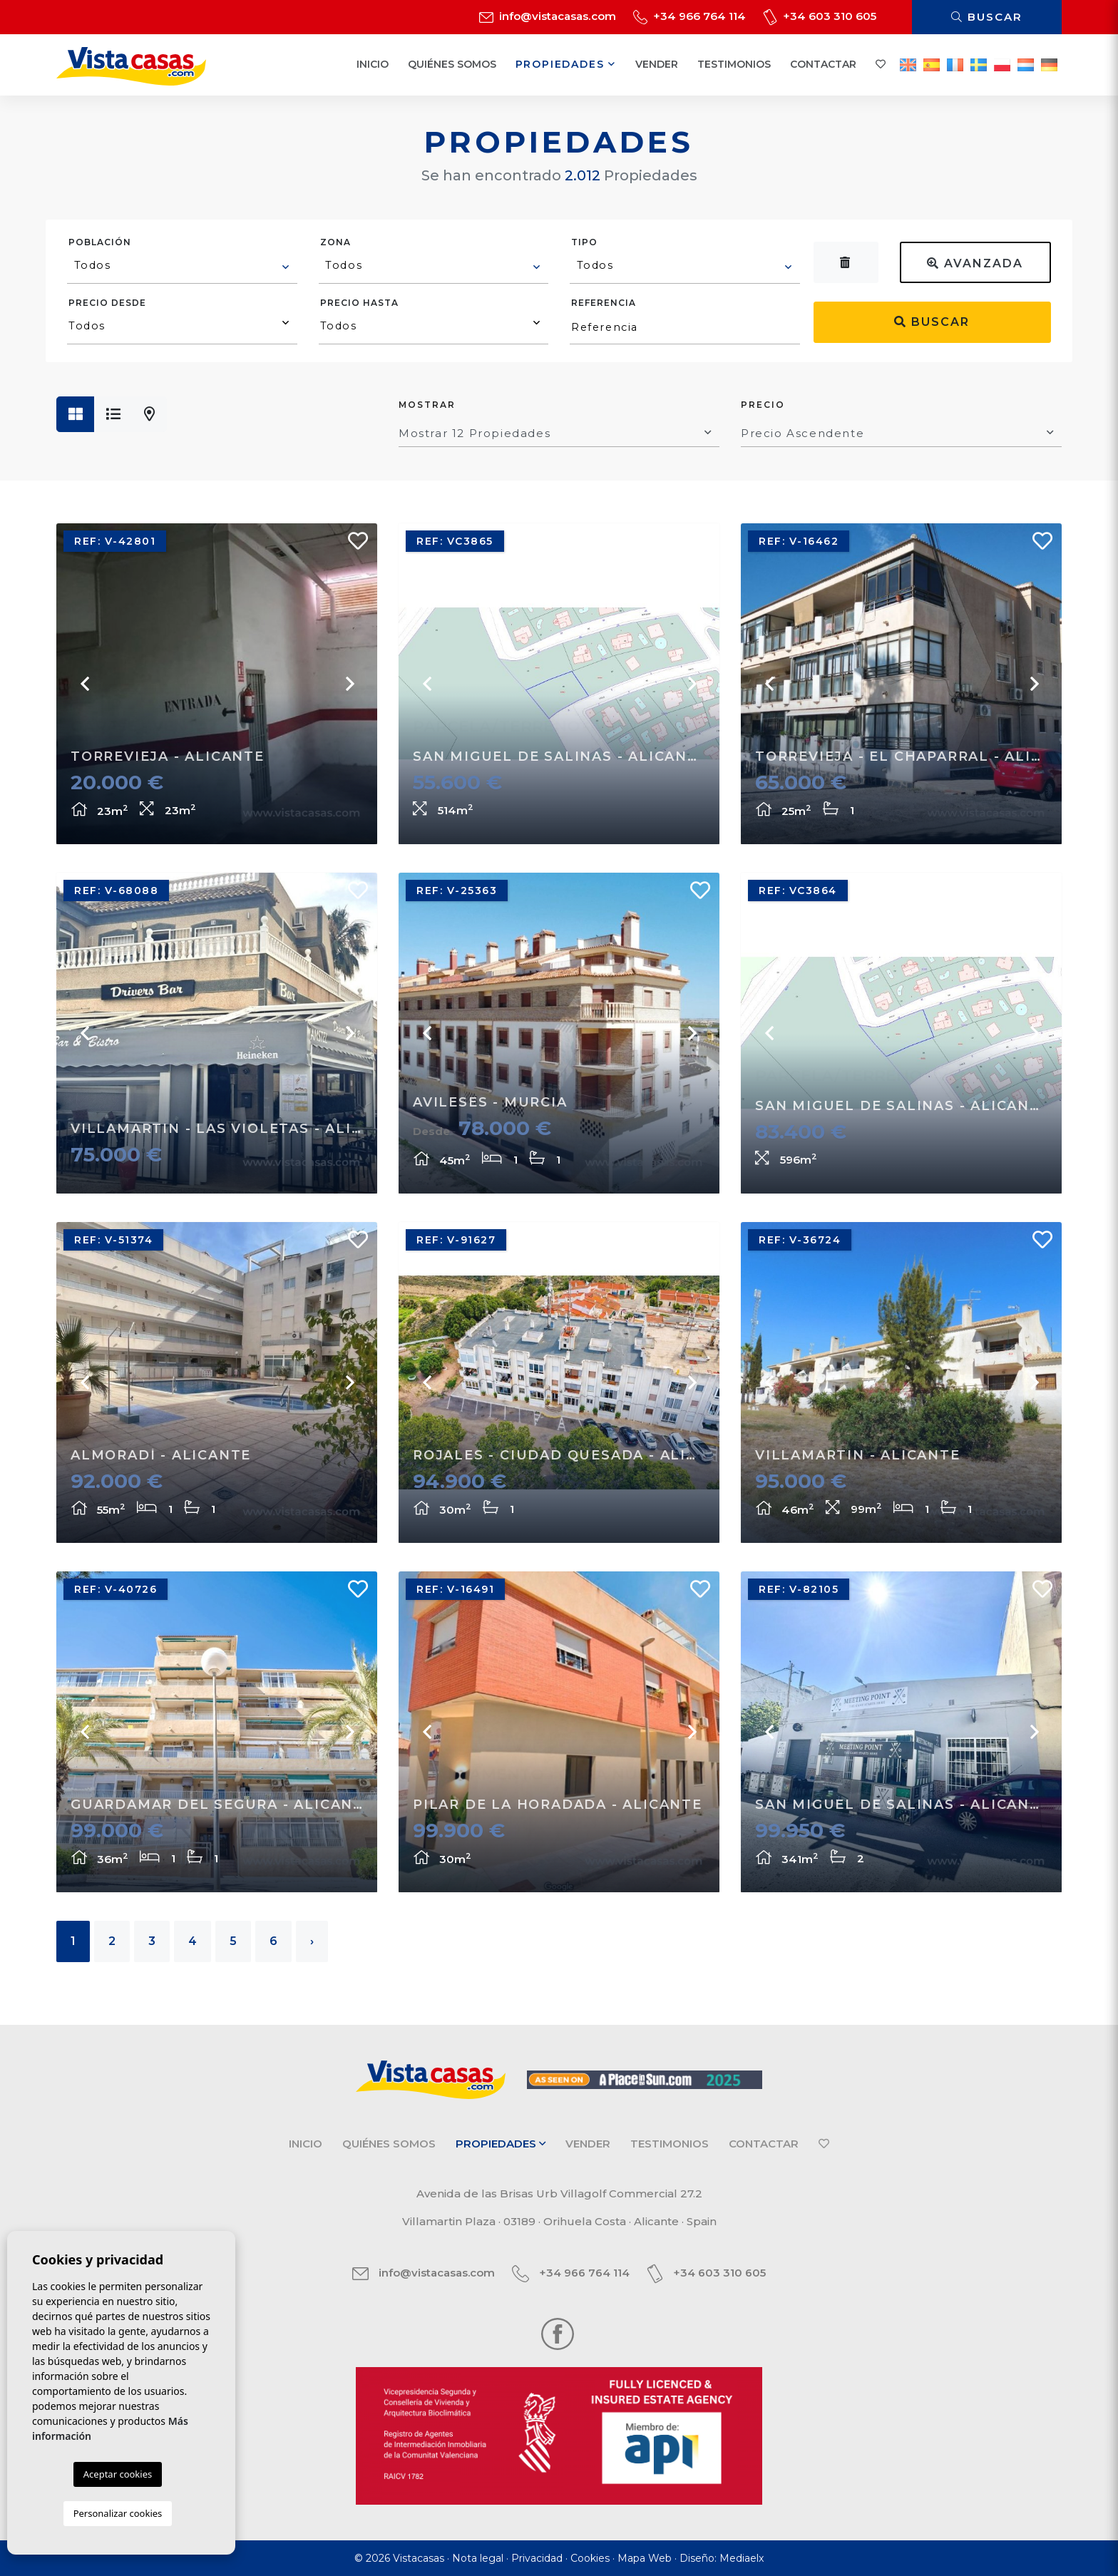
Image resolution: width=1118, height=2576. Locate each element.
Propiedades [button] (566, 64)
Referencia (603, 302)
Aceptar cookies (117, 2474)
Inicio (373, 64)
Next (348, 683)
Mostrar (427, 404)
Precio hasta (359, 302)
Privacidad (537, 2558)
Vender (656, 64)
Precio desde (107, 302)
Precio (763, 404)
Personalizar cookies (118, 2513)
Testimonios (734, 64)
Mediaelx (741, 2558)
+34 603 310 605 (819, 16)
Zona (335, 242)
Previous (84, 683)
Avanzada (975, 263)
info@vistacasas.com (547, 16)
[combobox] (182, 267)
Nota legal (477, 2558)
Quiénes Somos (452, 64)
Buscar (986, 17)
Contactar (823, 64)
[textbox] (182, 265)
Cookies (590, 2558)
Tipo (584, 242)
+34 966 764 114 (689, 16)
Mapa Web (644, 2558)
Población (99, 242)
